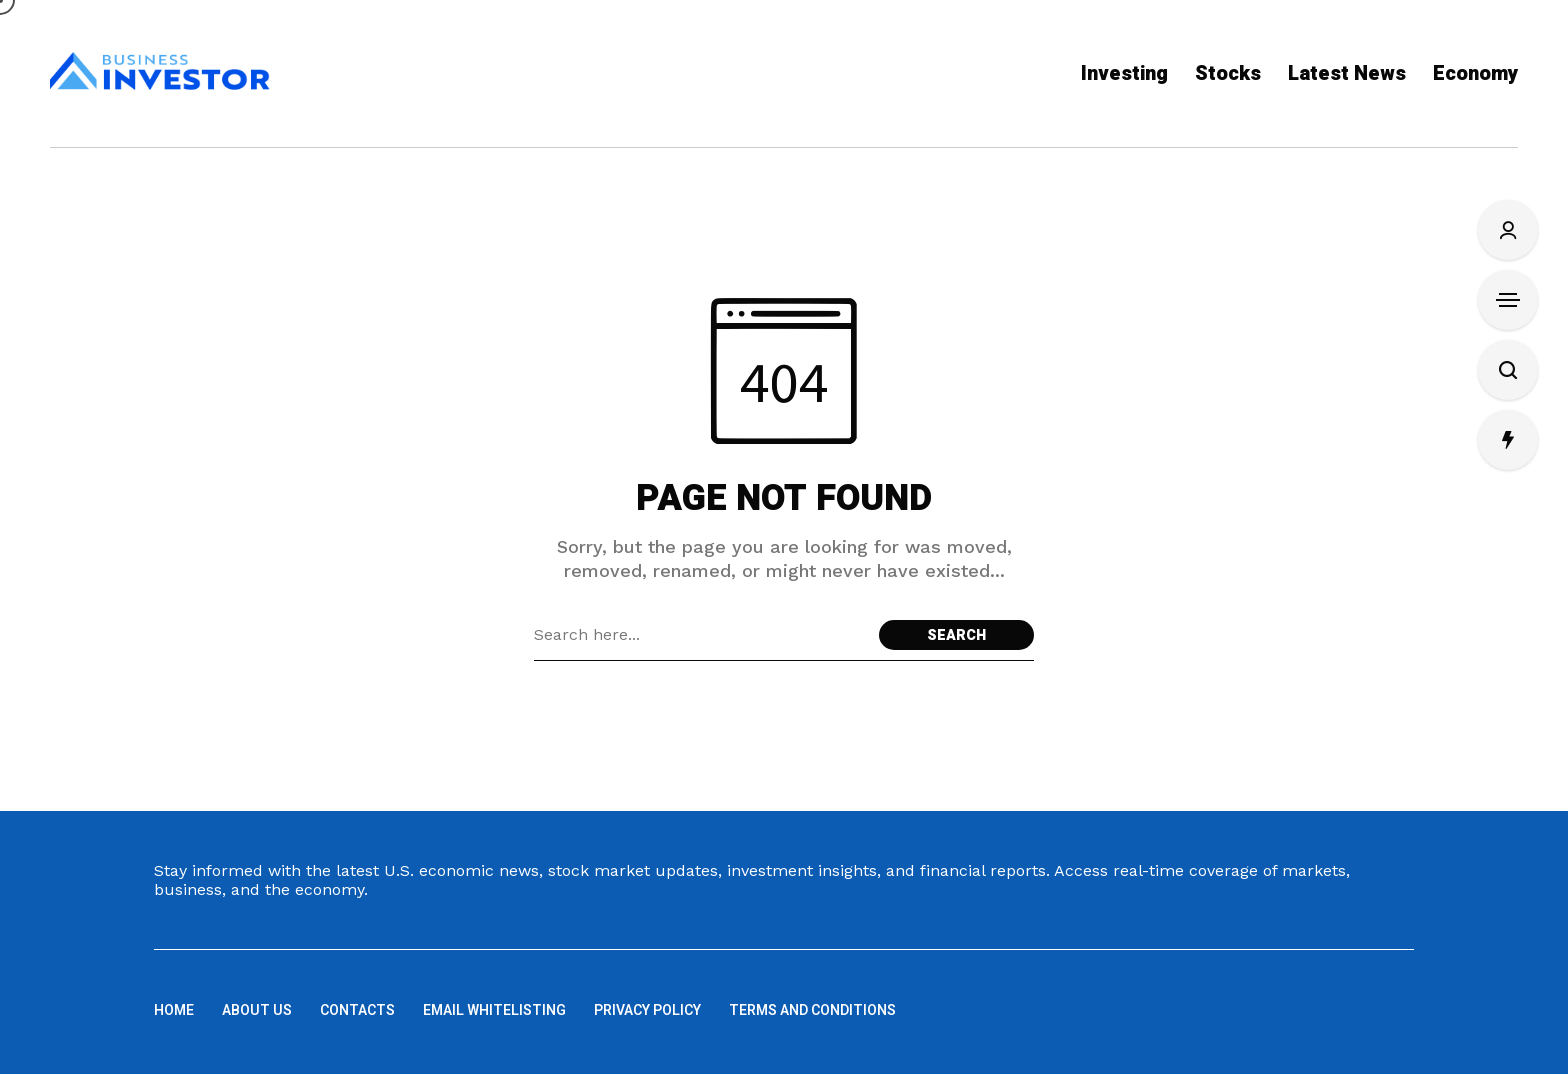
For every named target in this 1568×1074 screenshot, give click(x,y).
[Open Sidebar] (1508, 300)
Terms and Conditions (812, 1010)
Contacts (357, 1010)
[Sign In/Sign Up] (1508, 230)
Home (174, 1010)
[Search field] (701, 635)
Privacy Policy (647, 1010)
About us (257, 1010)
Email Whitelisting (494, 1010)
